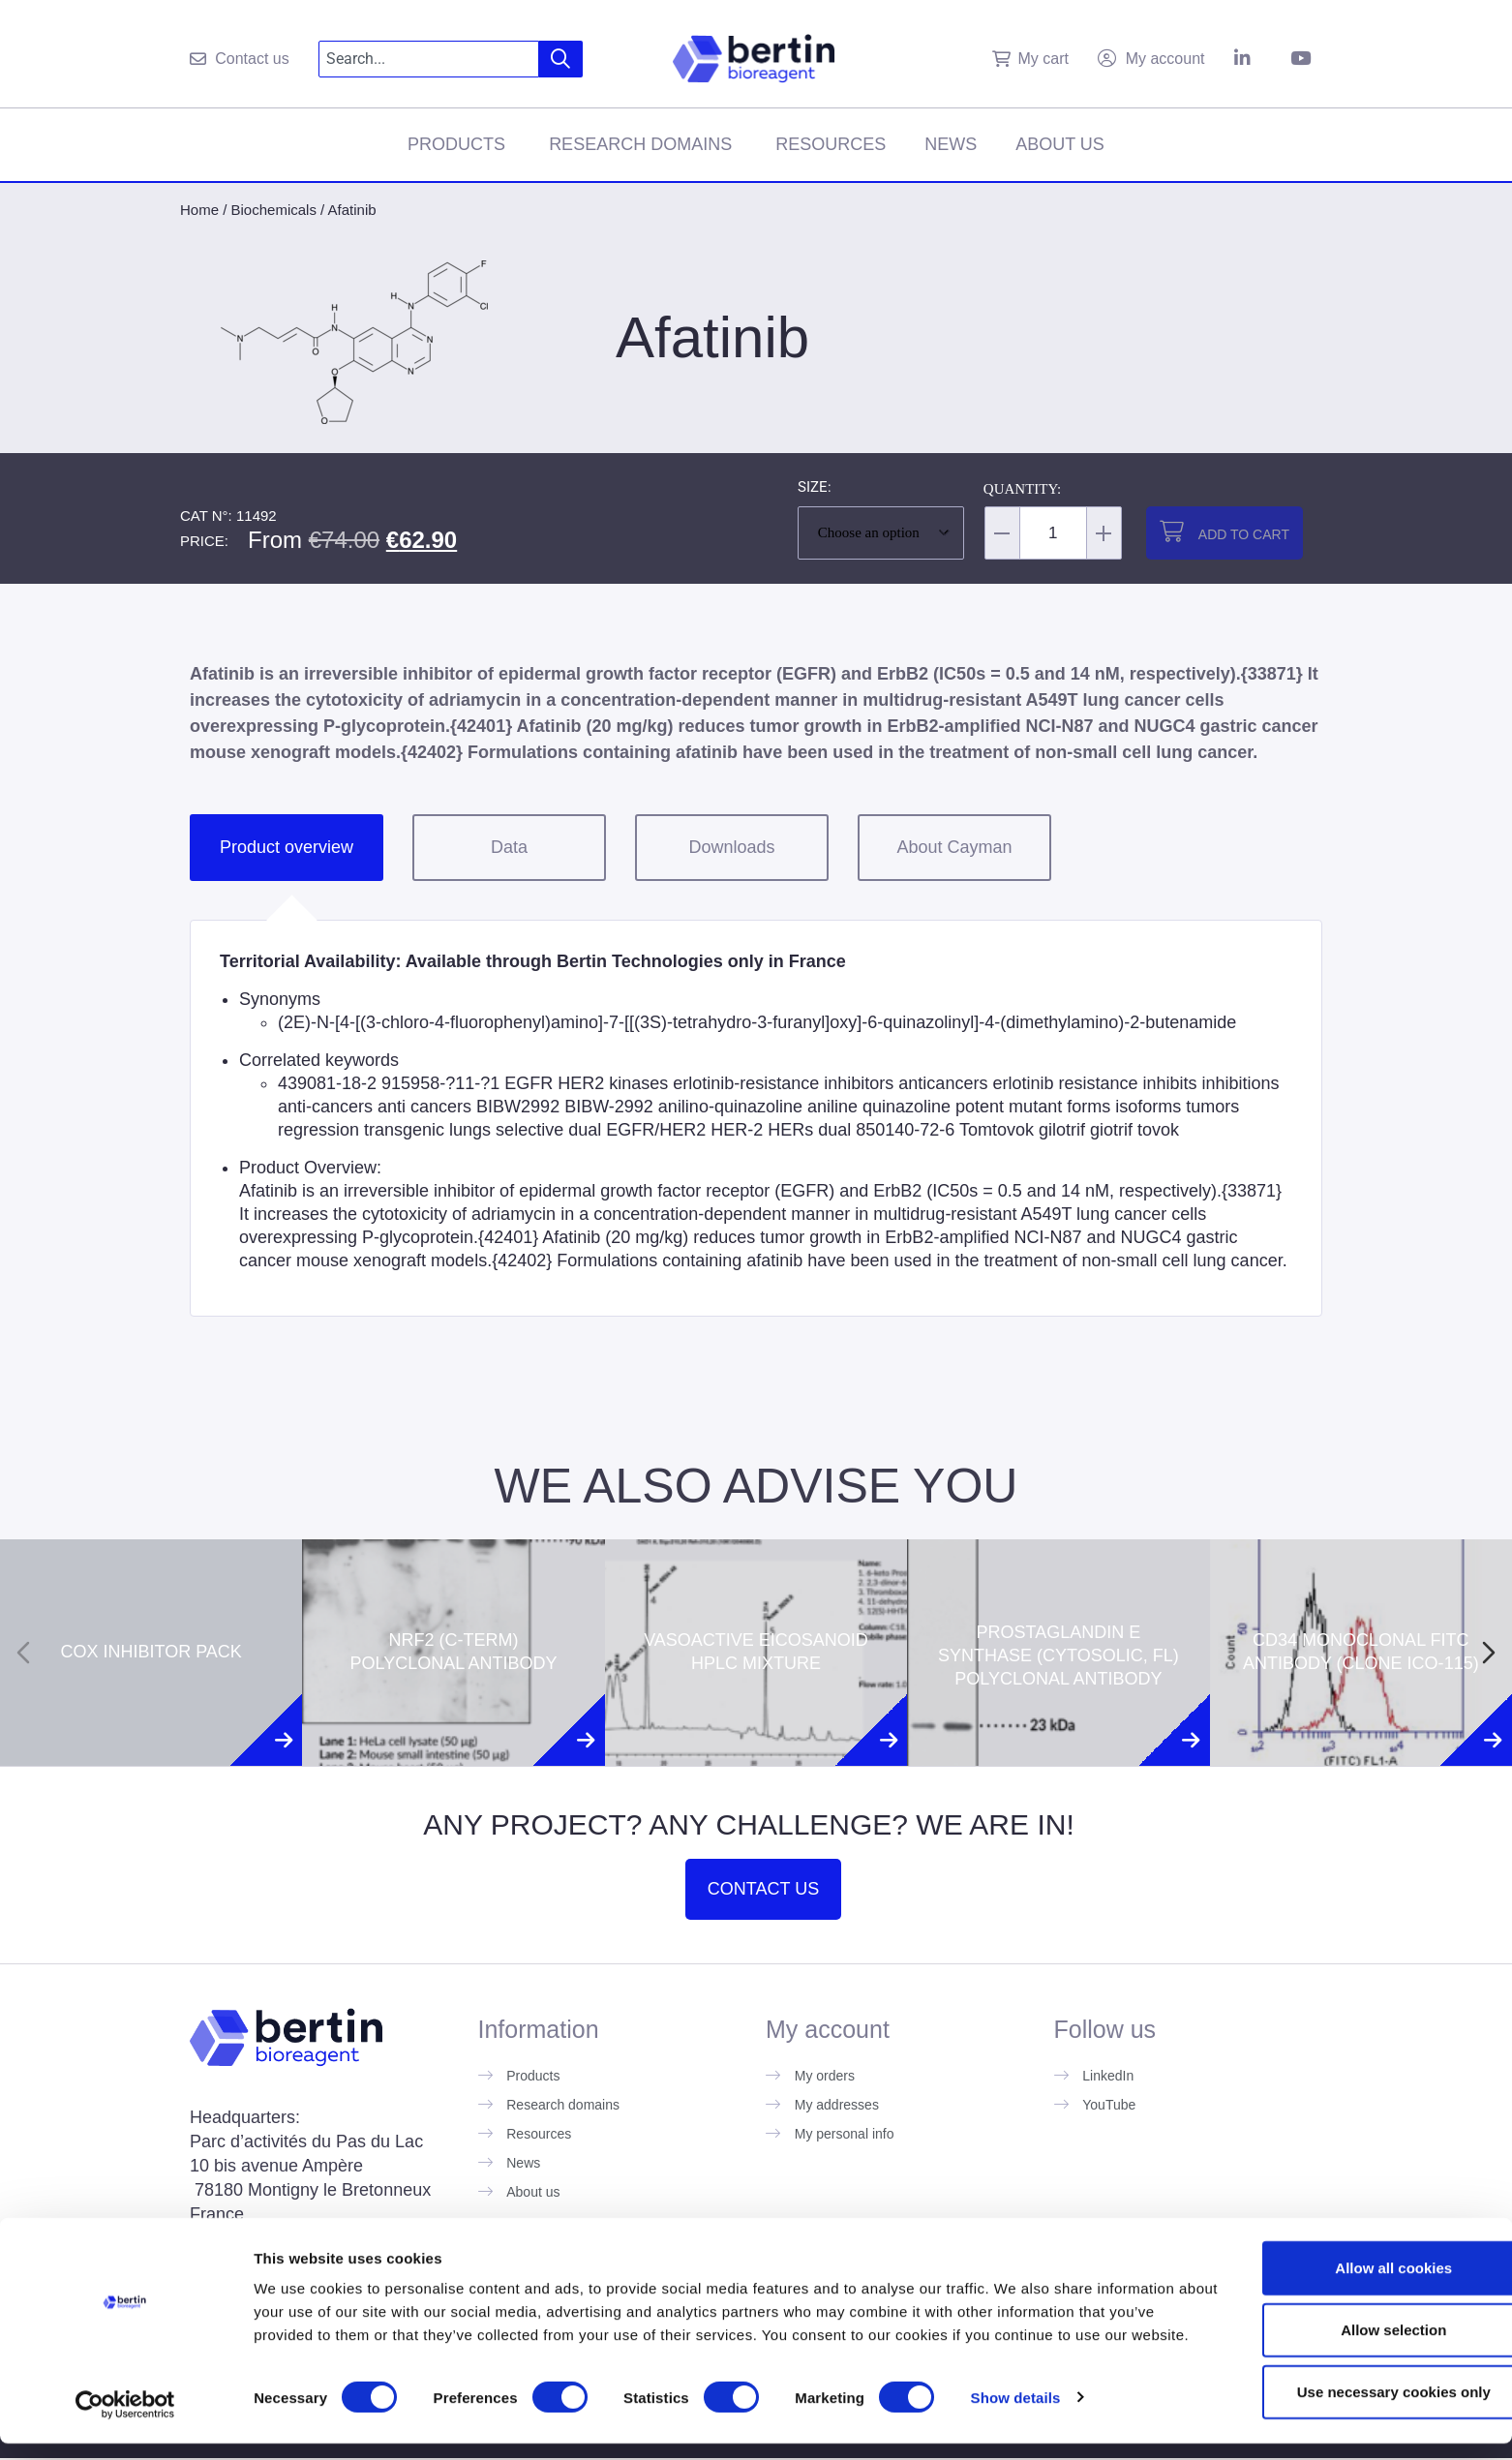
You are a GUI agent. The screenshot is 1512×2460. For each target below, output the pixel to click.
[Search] (561, 59)
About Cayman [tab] (954, 847)
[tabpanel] (756, 1118)
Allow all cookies (1350, 2269)
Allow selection (1350, 2331)
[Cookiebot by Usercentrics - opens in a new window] (125, 2422)
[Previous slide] (23, 1652)
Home (199, 209)
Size (813, 488)
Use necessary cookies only (1350, 2392)
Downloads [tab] (731, 847)
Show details (1016, 2422)
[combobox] (429, 59)
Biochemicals (274, 209)
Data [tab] (509, 847)
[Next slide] (1489, 1652)
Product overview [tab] (286, 847)
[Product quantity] (1053, 533)
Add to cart (1243, 534)
